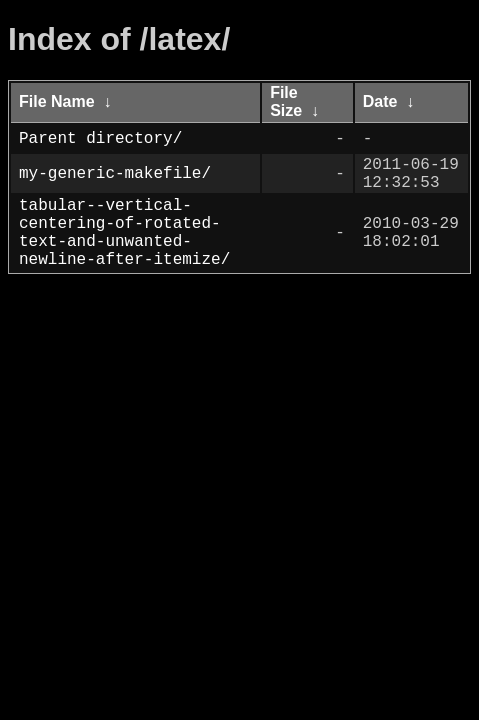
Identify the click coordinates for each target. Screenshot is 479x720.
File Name (57, 101)
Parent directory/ (100, 139)
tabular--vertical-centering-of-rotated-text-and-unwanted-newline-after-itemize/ (124, 249)
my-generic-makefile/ (115, 178)
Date (380, 101)
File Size (286, 101)
